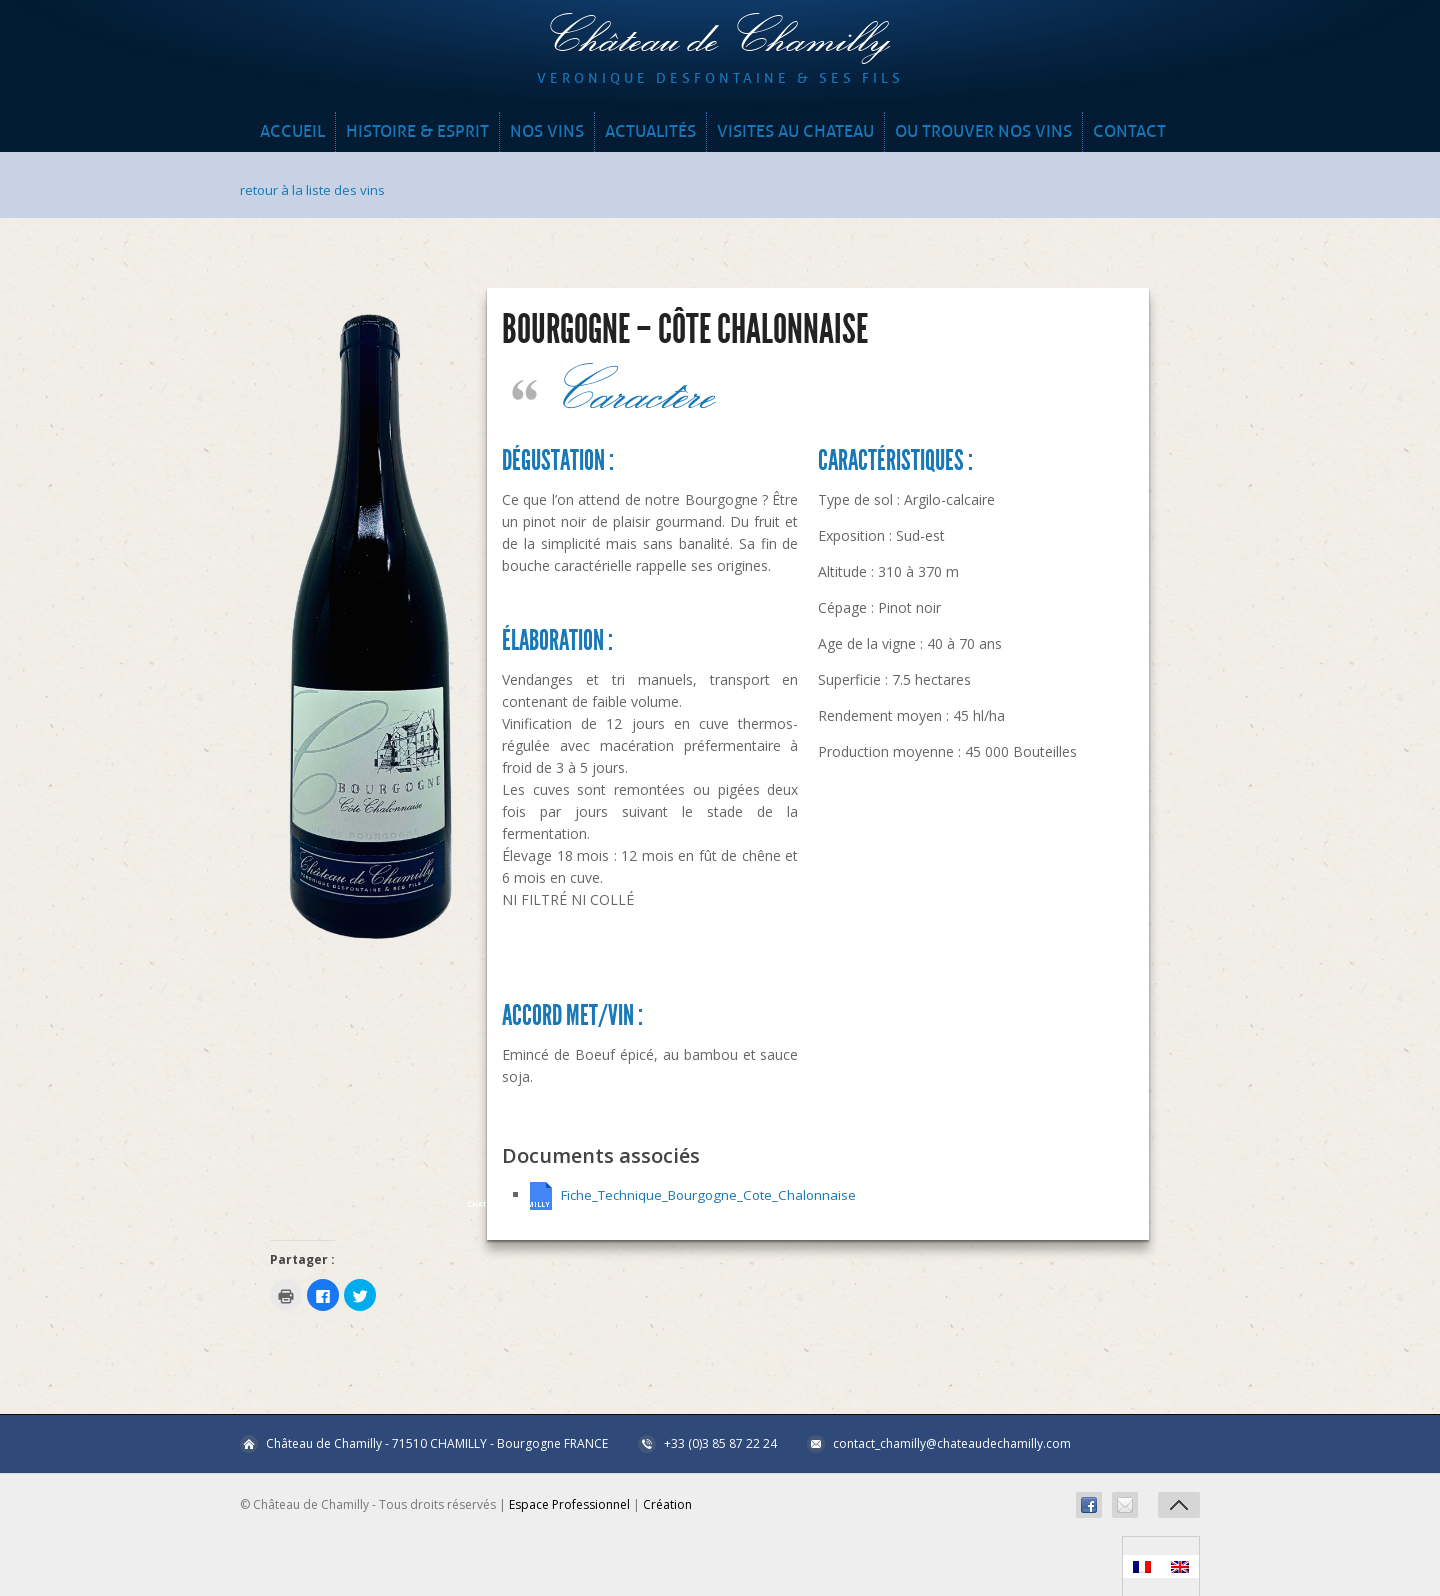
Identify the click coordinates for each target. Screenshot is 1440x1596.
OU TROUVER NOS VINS (983, 131)
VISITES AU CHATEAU (795, 131)
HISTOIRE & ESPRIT (417, 131)
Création (667, 1503)
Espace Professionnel (569, 1503)
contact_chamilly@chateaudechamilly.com (952, 1442)
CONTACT (1129, 131)
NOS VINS (547, 131)
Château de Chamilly (720, 40)
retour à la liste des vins (316, 189)
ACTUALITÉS (650, 131)
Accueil (292, 131)
